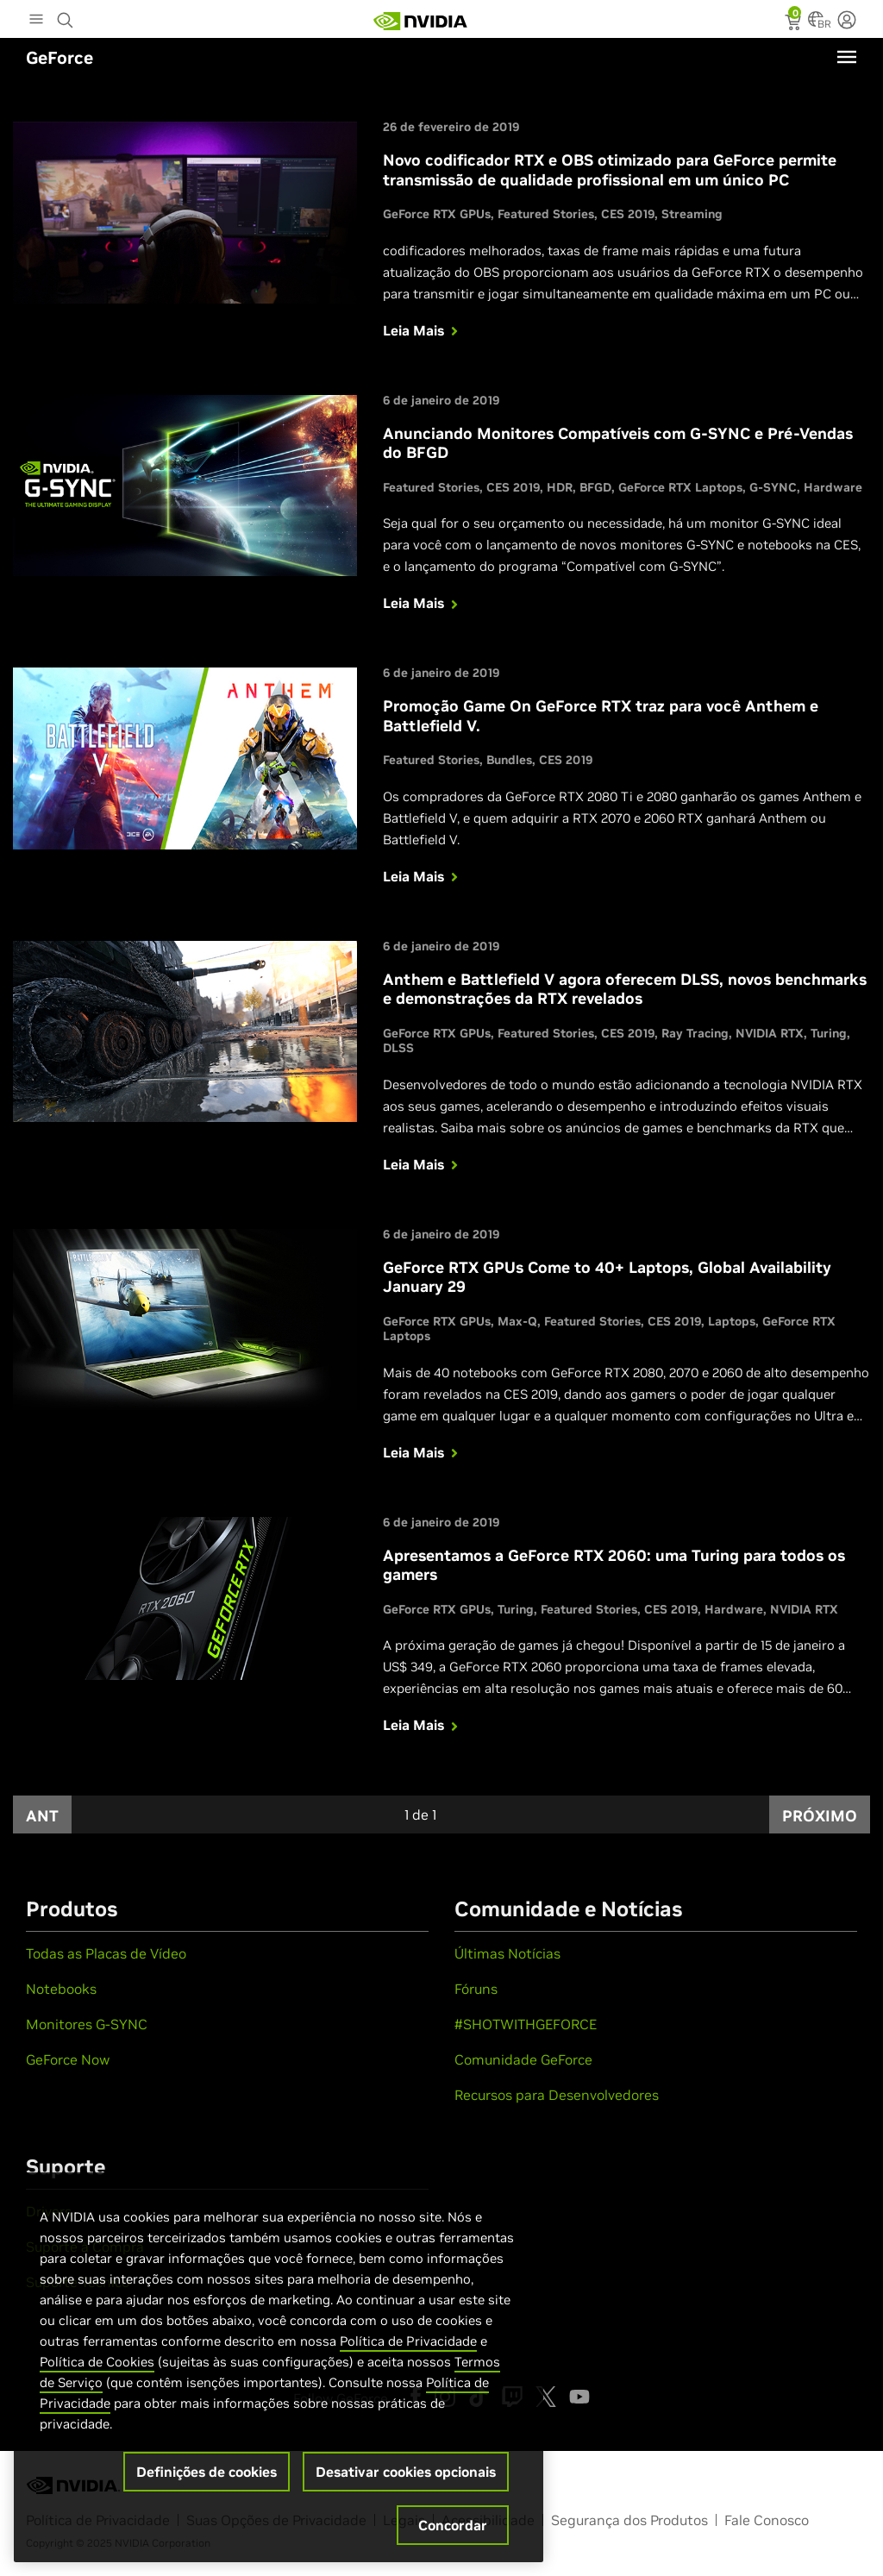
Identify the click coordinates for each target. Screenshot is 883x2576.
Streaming (692, 214)
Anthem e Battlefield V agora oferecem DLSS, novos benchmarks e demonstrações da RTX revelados (625, 989)
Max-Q (517, 1321)
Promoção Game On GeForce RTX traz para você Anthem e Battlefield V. (600, 716)
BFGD (595, 487)
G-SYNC (773, 487)
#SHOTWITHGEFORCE (525, 2024)
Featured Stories (546, 214)
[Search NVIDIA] (67, 15)
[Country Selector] (815, 24)
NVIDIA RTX (770, 1033)
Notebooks (61, 1988)
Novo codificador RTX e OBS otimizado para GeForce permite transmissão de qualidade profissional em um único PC (609, 170)
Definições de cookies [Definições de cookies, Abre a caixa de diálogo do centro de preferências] (206, 2471)
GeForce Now (68, 2059)
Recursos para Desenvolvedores (556, 2094)
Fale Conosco (766, 2520)
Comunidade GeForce (523, 2059)
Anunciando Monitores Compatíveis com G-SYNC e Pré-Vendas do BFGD (618, 443)
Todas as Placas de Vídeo (106, 1953)
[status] (794, 24)
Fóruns (476, 1988)
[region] (278, 2367)
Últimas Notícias (507, 1953)
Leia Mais (422, 330)
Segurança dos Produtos (629, 2520)
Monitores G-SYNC (86, 2024)
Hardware (833, 487)
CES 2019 (627, 214)
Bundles (509, 760)
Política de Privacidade (408, 2341)
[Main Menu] (36, 21)
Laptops (731, 1321)
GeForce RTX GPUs (437, 214)
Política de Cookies (97, 2361)
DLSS (398, 1048)
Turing (829, 1033)
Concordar (452, 2525)
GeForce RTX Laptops (680, 487)
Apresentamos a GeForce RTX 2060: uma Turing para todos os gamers (614, 1565)
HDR (560, 487)
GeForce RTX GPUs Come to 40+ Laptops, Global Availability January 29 (607, 1277)
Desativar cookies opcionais (406, 2471)
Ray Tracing (695, 1033)
